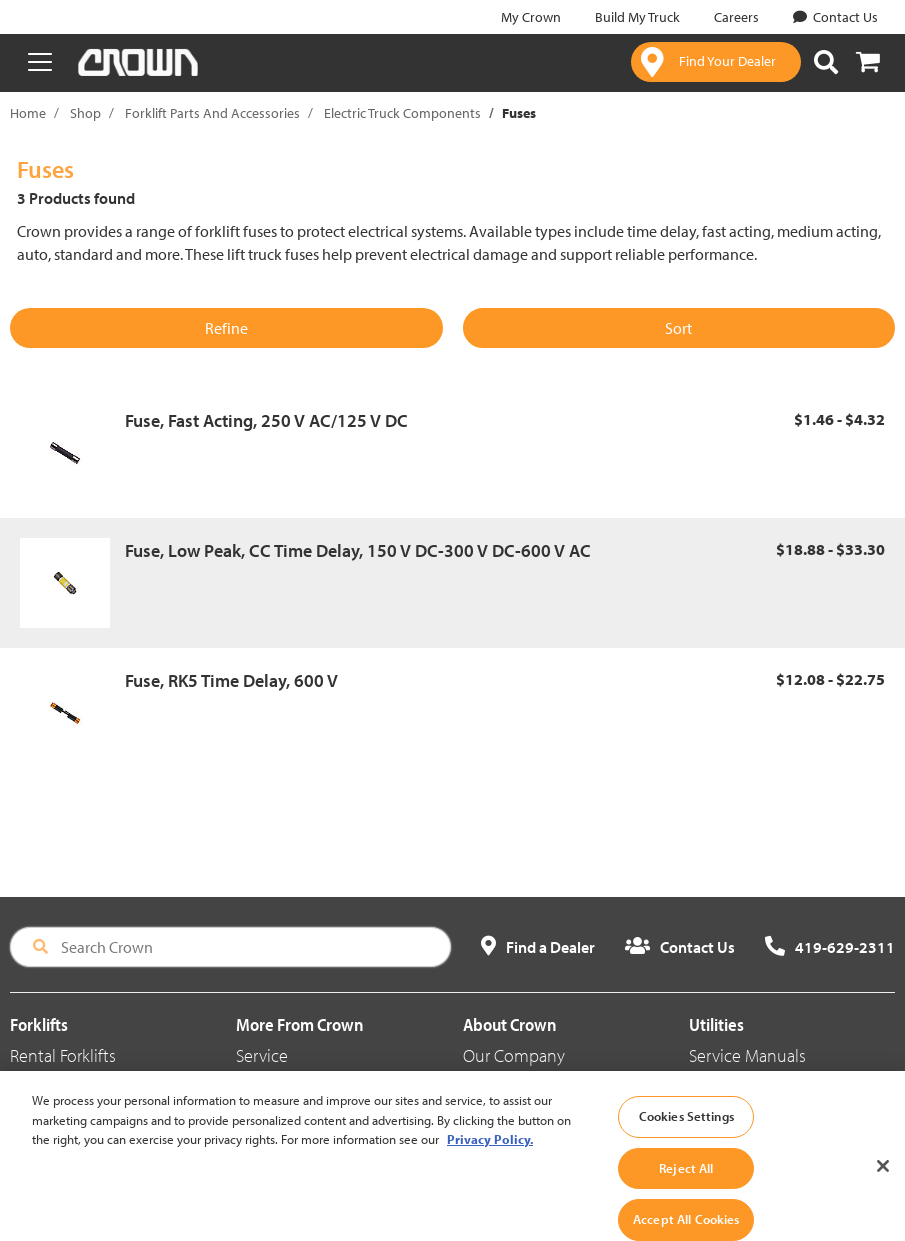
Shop (85, 113)
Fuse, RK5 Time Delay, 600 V (231, 680)
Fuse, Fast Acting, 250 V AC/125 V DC (266, 420)
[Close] (883, 1199)
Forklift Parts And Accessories (212, 113)
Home (28, 113)
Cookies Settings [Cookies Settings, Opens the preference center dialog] (686, 1149)
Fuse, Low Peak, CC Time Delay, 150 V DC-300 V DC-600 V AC (358, 550)
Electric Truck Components (402, 113)
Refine (226, 328)
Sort (678, 328)
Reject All (686, 1201)
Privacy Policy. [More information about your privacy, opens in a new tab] (490, 1172)
